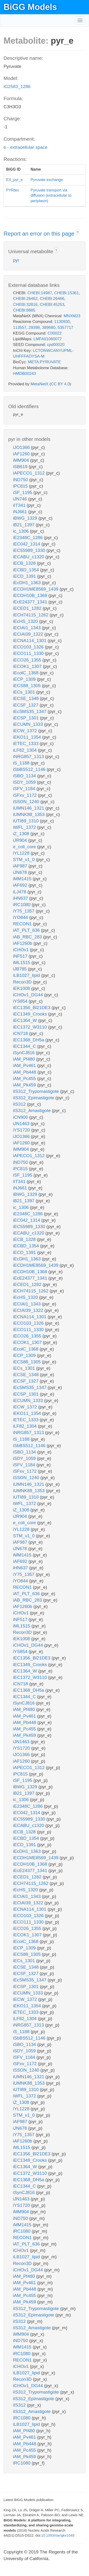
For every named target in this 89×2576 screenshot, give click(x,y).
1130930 (62, 321)
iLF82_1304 (25, 750)
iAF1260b (23, 943)
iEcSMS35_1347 (30, 711)
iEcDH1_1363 (27, 582)
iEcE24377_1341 (30, 601)
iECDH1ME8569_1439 (36, 589)
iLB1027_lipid (27, 975)
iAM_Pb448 (25, 1072)
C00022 (54, 333)
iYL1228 (22, 853)
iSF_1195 (23, 492)
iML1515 (22, 962)
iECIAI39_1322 (28, 634)
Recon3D (23, 981)
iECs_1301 (24, 691)
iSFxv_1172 (25, 795)
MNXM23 (72, 316)
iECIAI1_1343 (27, 627)
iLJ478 (20, 891)
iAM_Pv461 (25, 1065)
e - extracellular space (25, 147)
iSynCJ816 (24, 1052)
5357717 (65, 327)
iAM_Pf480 (24, 1059)
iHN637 (21, 898)
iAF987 (20, 865)
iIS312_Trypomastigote (36, 1091)
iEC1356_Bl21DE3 (32, 1007)
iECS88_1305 (27, 685)
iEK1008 (22, 988)
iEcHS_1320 (26, 621)
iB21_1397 (24, 524)
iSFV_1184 (24, 788)
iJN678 (20, 872)
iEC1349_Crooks (30, 1013)
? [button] (77, 232)
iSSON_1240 (26, 801)
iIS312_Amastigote (32, 1110)
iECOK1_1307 (28, 666)
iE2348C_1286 (28, 537)
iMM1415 (23, 878)
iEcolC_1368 (26, 672)
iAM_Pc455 (25, 1078)
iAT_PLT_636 (27, 930)
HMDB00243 (24, 373)
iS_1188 (22, 762)
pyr (16, 260)
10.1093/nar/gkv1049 (57, 2535)
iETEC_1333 (26, 743)
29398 (34, 327)
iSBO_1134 (25, 775)
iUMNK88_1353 (29, 814)
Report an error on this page (40, 233)
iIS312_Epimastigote (34, 1097)
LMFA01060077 (48, 339)
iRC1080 (22, 904)
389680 (48, 327)
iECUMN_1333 (28, 724)
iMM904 (21, 460)
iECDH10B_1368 (30, 595)
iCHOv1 (21, 949)
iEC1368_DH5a (29, 1039)
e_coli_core (25, 846)
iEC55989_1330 (30, 550)
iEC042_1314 (27, 543)
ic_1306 (21, 531)
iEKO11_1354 (27, 737)
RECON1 (23, 923)
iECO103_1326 (29, 646)
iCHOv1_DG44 (28, 994)
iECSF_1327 (26, 705)
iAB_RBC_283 (28, 936)
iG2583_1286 (17, 86)
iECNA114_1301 (30, 640)
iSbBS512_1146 (30, 769)
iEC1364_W (25, 1020)
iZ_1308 (21, 833)
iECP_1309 (25, 679)
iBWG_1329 (25, 518)
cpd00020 (56, 344)
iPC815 (21, 486)
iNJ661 (20, 511)
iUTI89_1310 (26, 820)
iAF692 (20, 885)
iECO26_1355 (27, 659)
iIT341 (20, 505)
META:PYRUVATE (44, 362)
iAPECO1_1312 (29, 472)
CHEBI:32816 (25, 304)
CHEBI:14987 (39, 293)
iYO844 (21, 917)
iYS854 (21, 1001)
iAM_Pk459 (25, 1084)
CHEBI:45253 (52, 304)
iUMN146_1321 (29, 808)
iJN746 (20, 498)
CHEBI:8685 (24, 310)
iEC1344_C (25, 1046)
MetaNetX (40, 384)
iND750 (21, 479)
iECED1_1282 (28, 608)
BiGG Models (30, 7)
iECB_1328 (25, 563)
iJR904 (20, 840)
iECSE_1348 (26, 698)
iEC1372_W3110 (30, 1027)
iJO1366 (22, 447)
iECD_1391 (25, 576)
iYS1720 (22, 1129)
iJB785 (20, 968)
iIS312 (20, 1104)
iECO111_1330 (29, 653)
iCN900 (21, 1117)
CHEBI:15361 (66, 293)
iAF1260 (22, 453)
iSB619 (21, 466)
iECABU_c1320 (29, 556)
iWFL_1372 (25, 827)
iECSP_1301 (26, 717)
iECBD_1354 (26, 569)
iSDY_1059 (25, 782)
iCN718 (21, 1033)
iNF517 (21, 956)
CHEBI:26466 (52, 298)
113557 (19, 327)
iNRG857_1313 (29, 756)
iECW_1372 (25, 730)
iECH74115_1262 (31, 614)
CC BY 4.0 (60, 384)
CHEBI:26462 (25, 298)
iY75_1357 (24, 910)
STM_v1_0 (24, 859)
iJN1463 (22, 1123)
